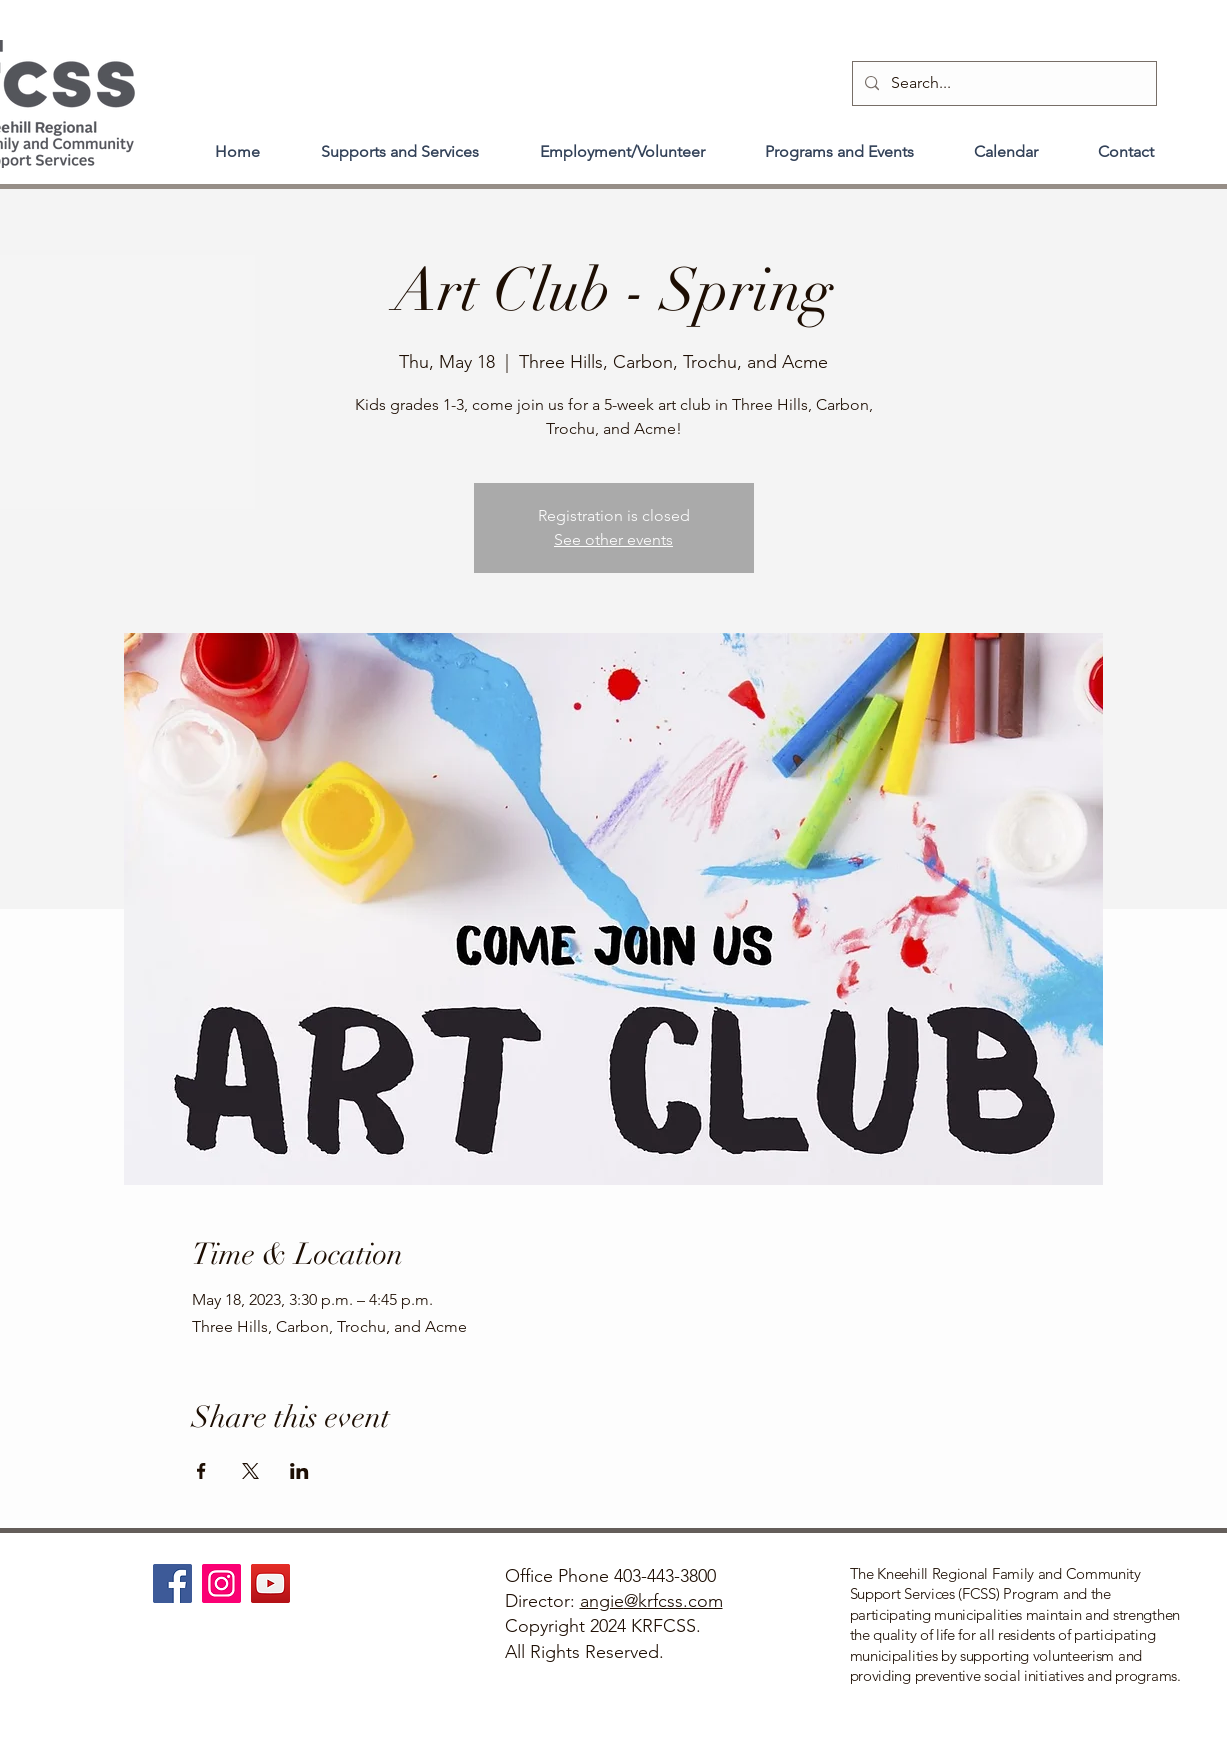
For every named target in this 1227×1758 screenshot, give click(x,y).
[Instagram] (221, 1583)
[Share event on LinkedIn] (299, 1471)
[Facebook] (172, 1583)
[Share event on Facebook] (201, 1471)
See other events (613, 539)
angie (602, 1601)
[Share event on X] (250, 1471)
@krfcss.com (673, 1601)
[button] (400, 143)
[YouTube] (270, 1583)
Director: (542, 1601)
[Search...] (1002, 83)
